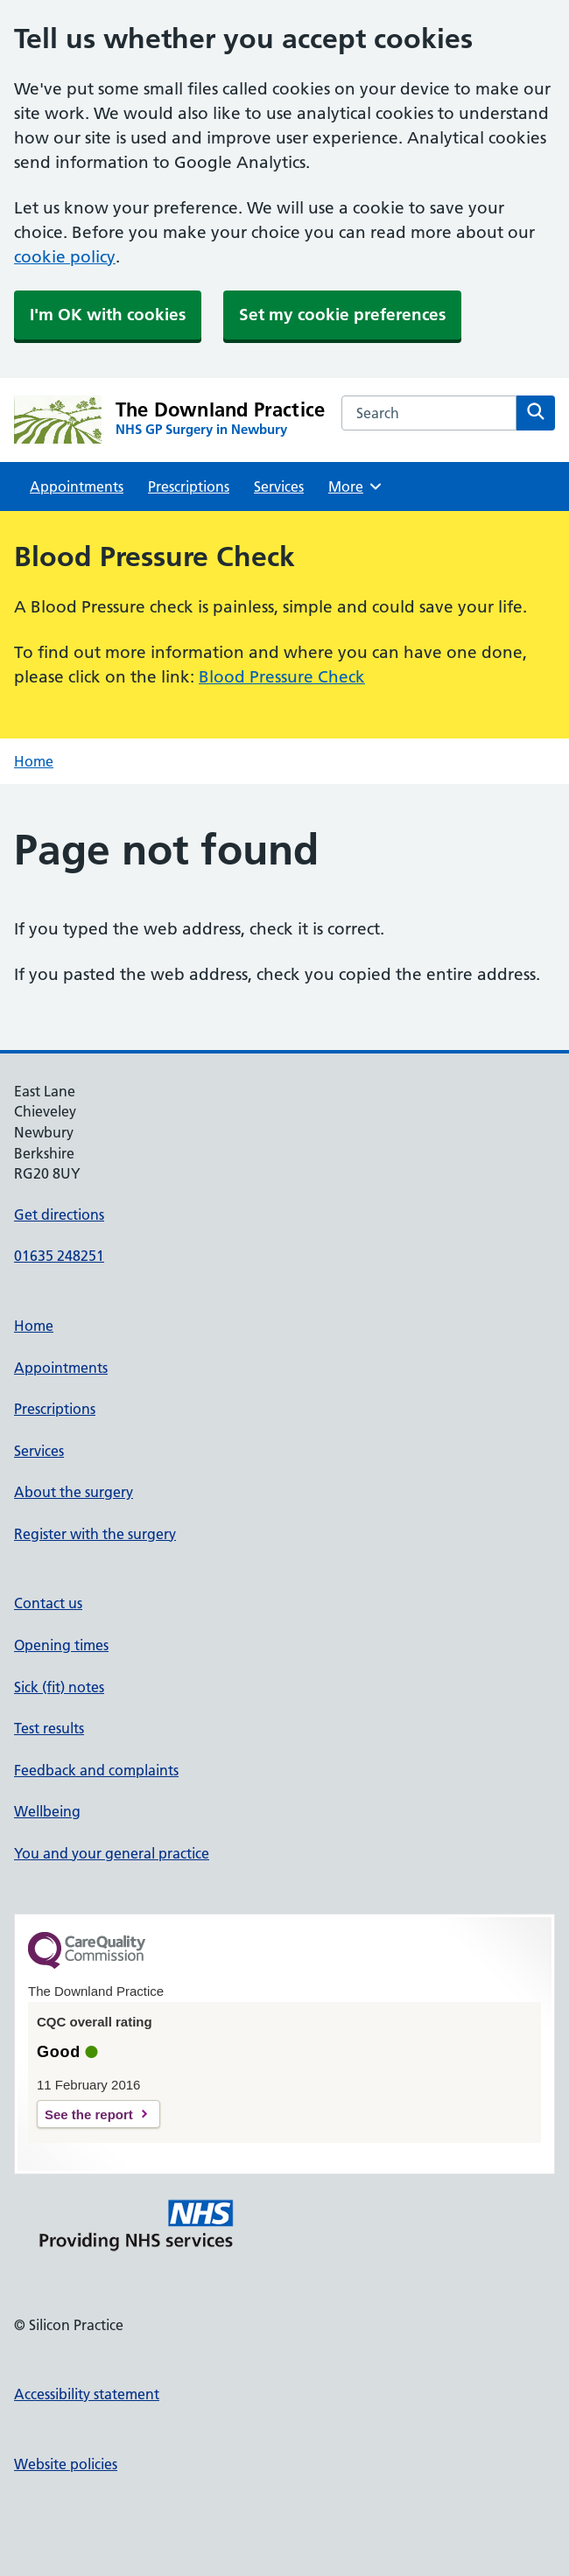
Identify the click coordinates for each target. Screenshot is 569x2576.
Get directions (59, 1214)
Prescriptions (188, 486)
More (355, 486)
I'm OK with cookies (108, 314)
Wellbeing (47, 1811)
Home (33, 761)
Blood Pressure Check (282, 677)
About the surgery (73, 1492)
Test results (49, 1728)
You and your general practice (111, 1853)
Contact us (48, 1603)
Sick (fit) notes (59, 1687)
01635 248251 (59, 1255)
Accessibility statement (86, 2394)
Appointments (76, 486)
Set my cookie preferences (342, 314)
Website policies (65, 2464)
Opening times (61, 1645)
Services (279, 486)
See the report (89, 2114)
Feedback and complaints (96, 1770)
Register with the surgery (95, 1534)
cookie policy (65, 257)
